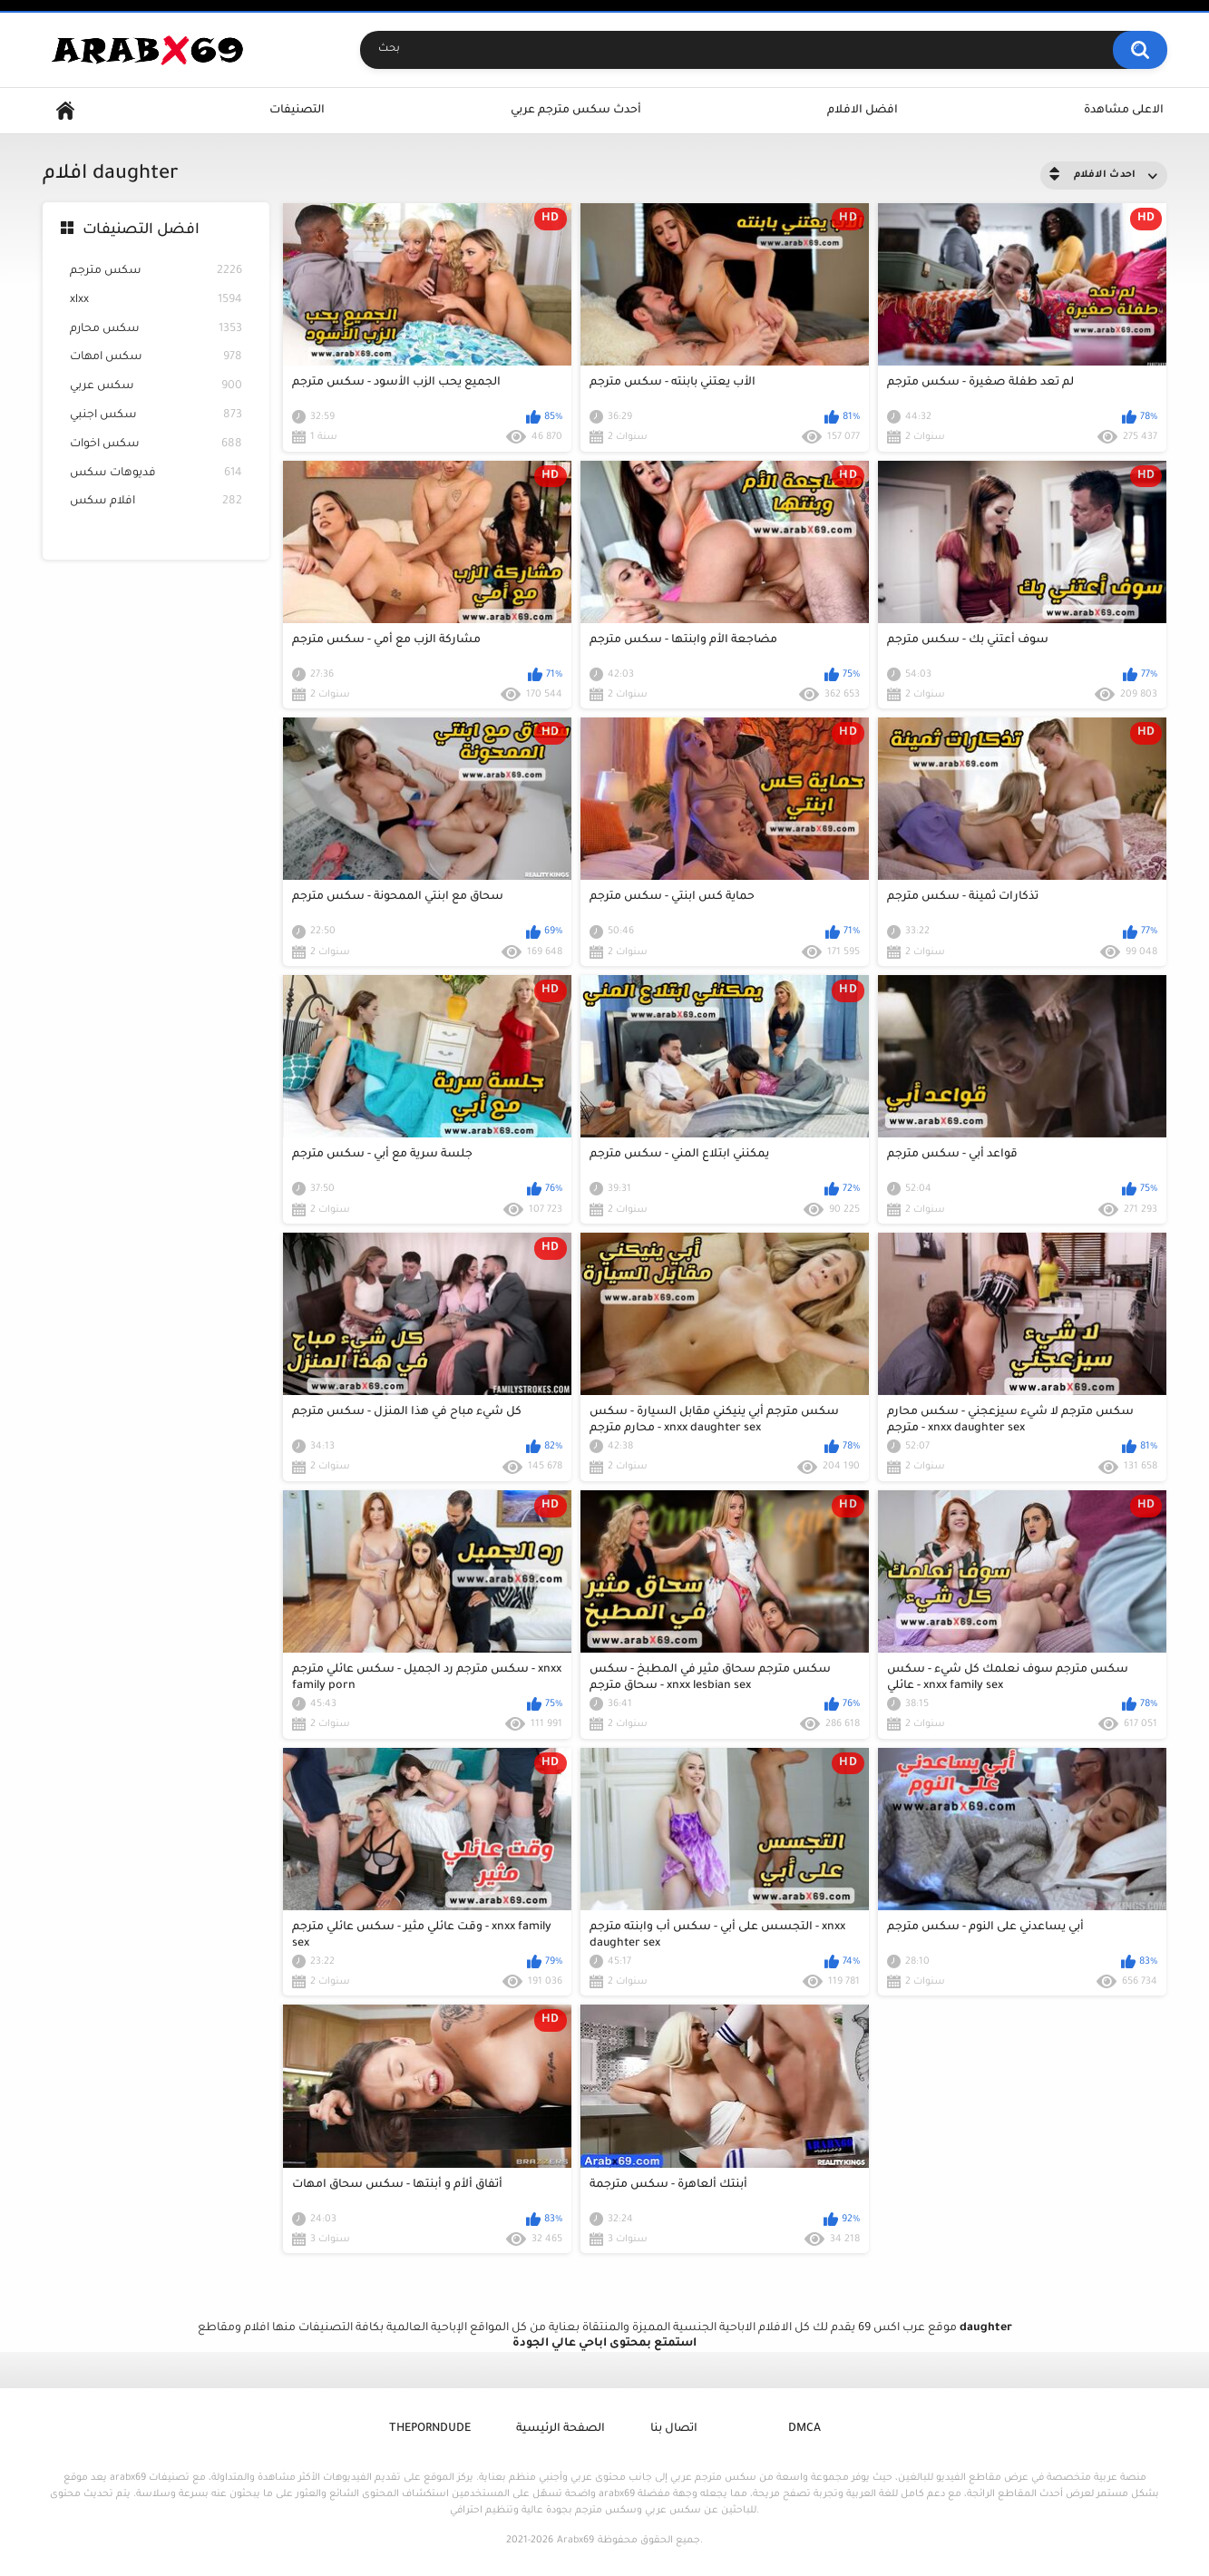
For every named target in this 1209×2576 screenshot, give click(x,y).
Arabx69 (575, 2540)
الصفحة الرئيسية (560, 2429)
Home (65, 111)
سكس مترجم (156, 271)
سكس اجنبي (156, 416)
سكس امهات (156, 358)
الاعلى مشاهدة (1124, 110)
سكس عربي (156, 387)
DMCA (804, 2429)
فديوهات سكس (156, 474)
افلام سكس (156, 502)
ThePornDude (430, 2429)
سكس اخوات (156, 445)
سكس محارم (156, 329)
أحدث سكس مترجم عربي (576, 110)
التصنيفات (297, 110)
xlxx (156, 300)
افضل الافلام (862, 110)
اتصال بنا (673, 2429)
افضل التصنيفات (141, 230)
